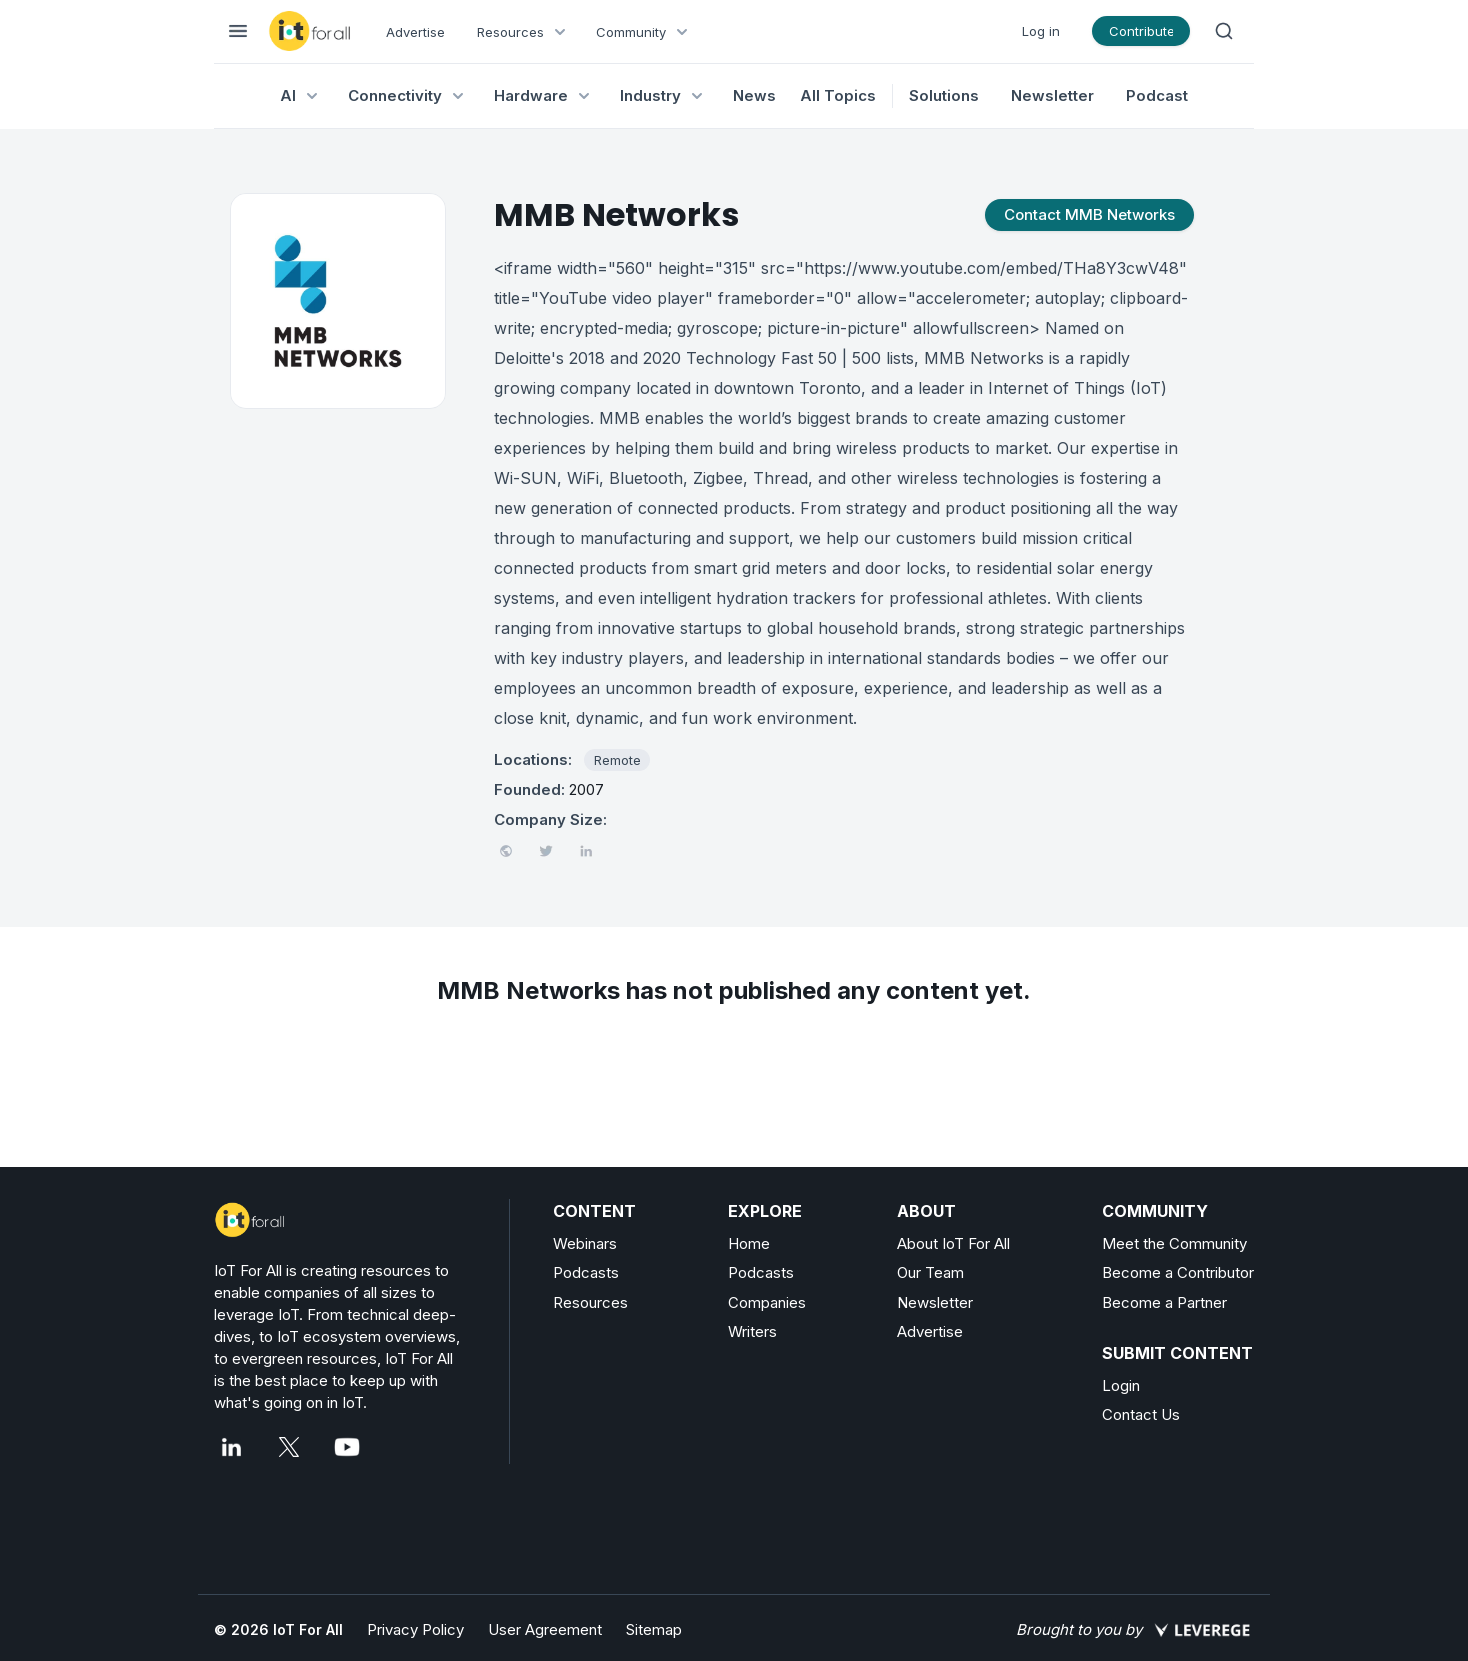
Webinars (585, 1243)
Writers (752, 1331)
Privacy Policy (415, 1629)
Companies (767, 1302)
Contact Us (1141, 1414)
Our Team (930, 1272)
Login (1121, 1385)
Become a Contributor (1178, 1272)
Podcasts (586, 1272)
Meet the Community (1174, 1243)
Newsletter (1052, 95)
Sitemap (654, 1629)
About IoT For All (953, 1243)
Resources (590, 1302)
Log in (1041, 31)
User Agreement (545, 1629)
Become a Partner (1164, 1302)
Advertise (415, 32)
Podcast (1157, 95)
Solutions (944, 95)
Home (749, 1243)
